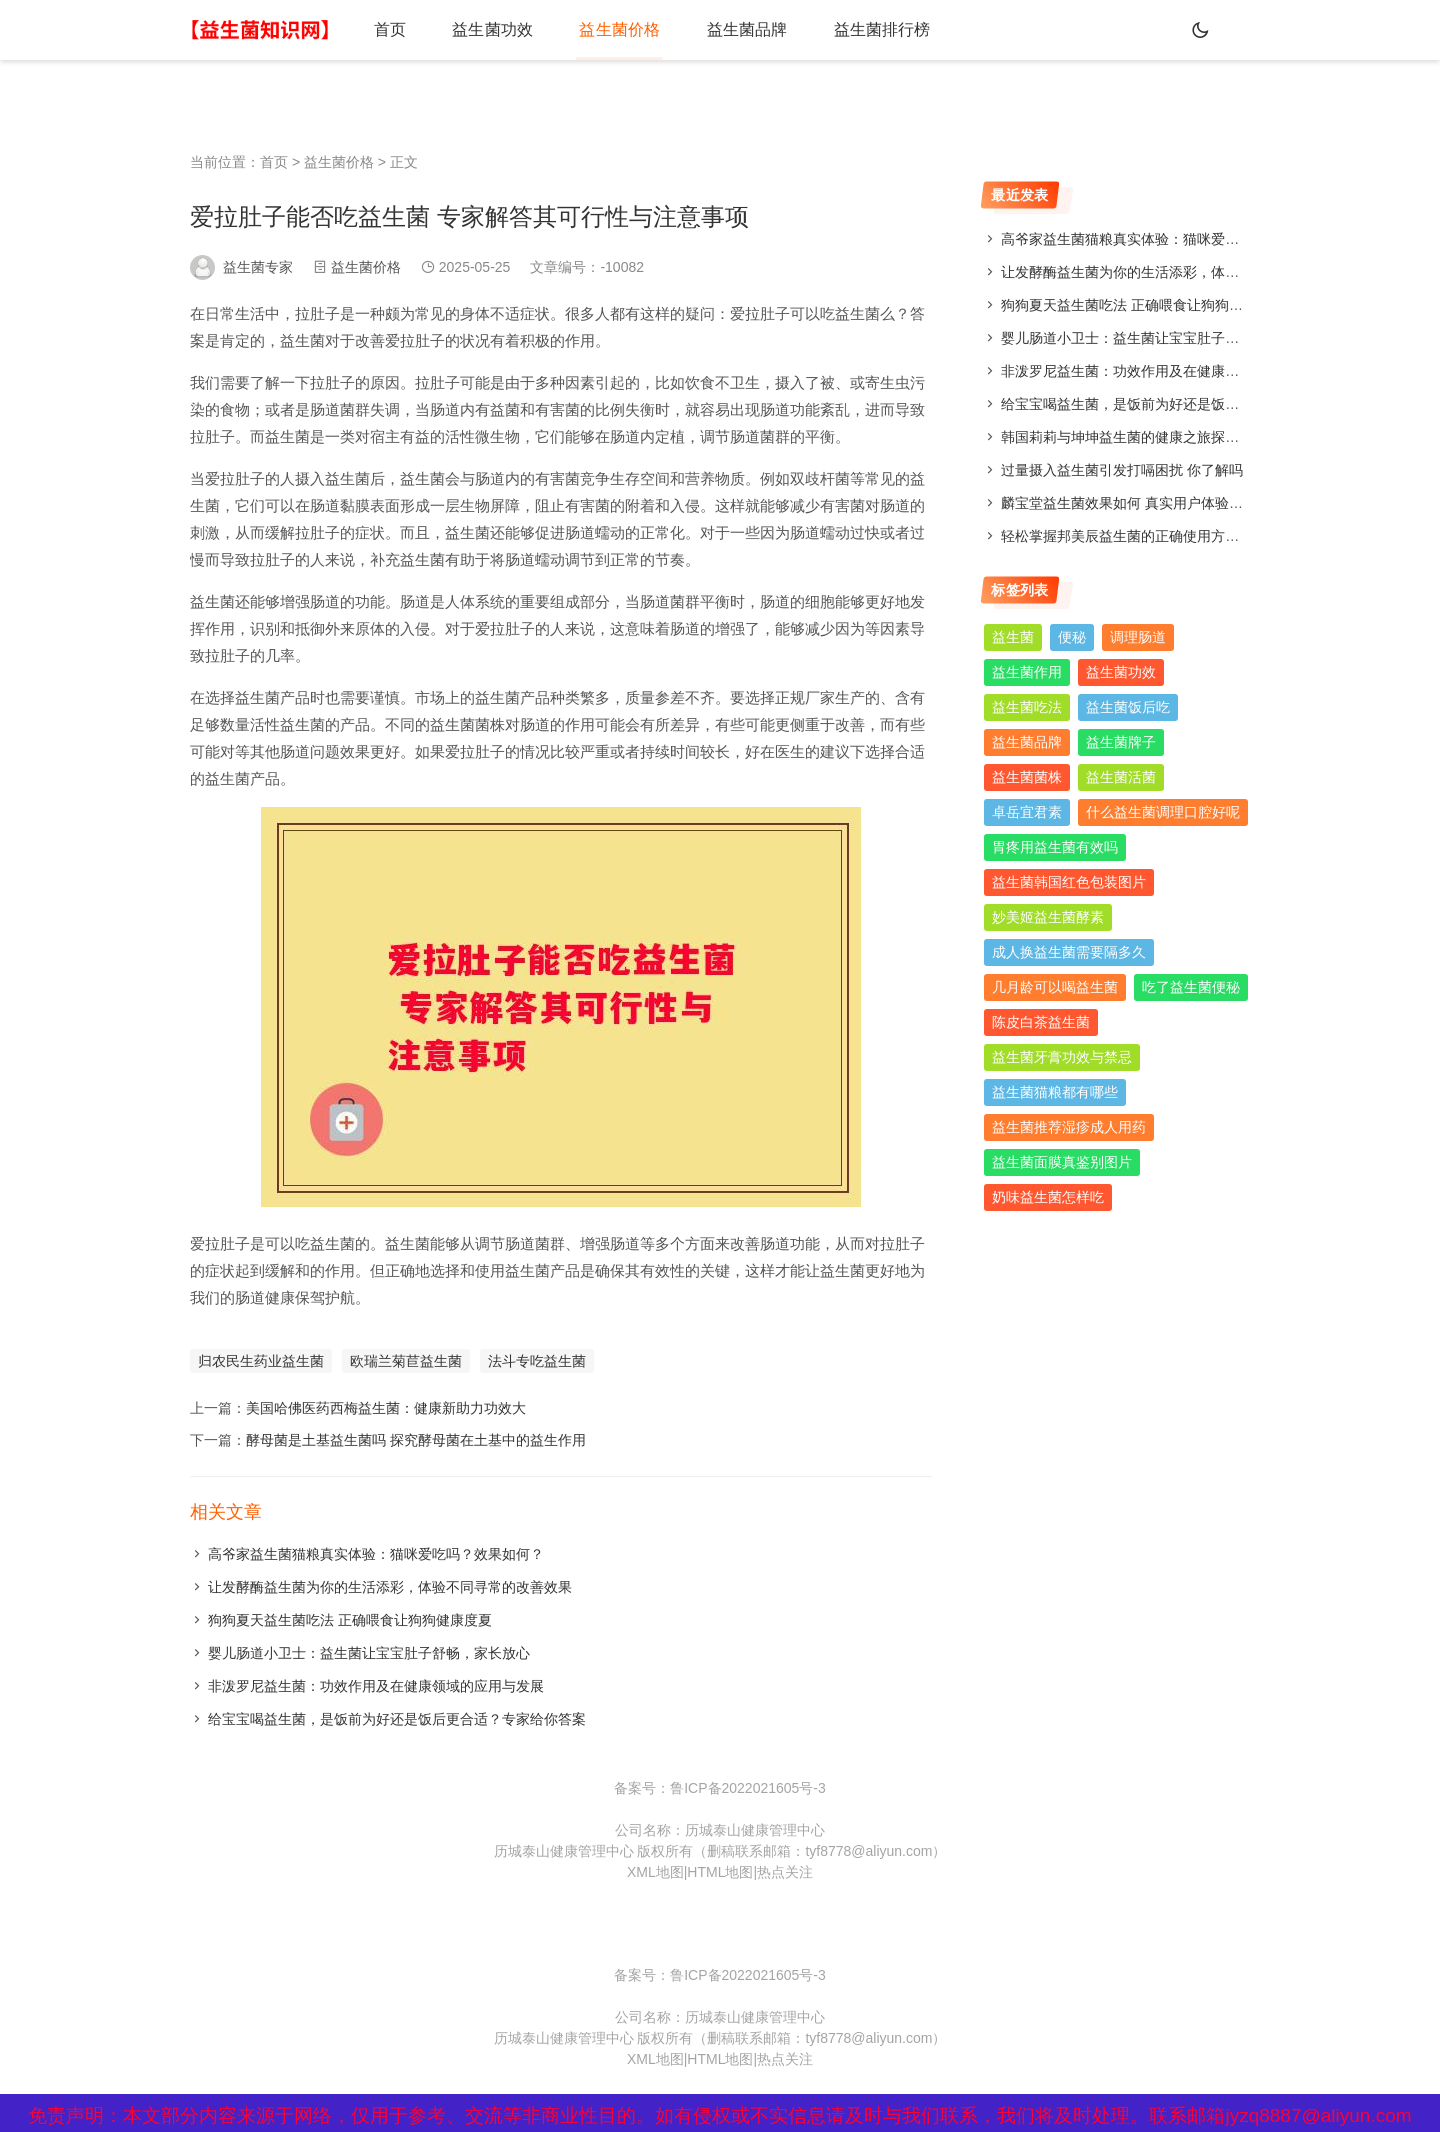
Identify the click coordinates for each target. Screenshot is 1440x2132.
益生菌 (1013, 637)
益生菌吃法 (1027, 707)
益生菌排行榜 (850, 29)
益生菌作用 (1027, 672)
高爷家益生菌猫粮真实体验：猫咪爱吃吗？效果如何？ (376, 1554)
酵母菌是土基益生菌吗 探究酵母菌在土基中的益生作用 (416, 1440)
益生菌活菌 (1121, 777)
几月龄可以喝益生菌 (1055, 987)
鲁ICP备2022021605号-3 (748, 1788)
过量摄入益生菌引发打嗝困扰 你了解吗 (1122, 470)
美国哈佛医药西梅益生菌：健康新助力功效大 (386, 1408)
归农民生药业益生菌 (261, 1361)
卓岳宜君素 (1027, 812)
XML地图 (655, 1872)
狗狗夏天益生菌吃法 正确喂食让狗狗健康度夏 (350, 1620)
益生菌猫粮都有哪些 (1055, 1092)
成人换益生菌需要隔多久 (1069, 952)
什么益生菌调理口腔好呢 (1163, 812)
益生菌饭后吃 (1128, 707)
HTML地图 (720, 1872)
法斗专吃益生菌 (537, 1361)
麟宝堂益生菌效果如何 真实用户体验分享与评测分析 (1164, 503)
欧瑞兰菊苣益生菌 (406, 1361)
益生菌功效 (482, 29)
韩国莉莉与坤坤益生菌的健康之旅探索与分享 (1141, 437)
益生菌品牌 (722, 29)
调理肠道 (1138, 637)
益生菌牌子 (1121, 742)
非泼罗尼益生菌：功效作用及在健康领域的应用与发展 (376, 1686)
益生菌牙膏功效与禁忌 (1062, 1057)
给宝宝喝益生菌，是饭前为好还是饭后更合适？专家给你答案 (397, 1719)
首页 (386, 29)
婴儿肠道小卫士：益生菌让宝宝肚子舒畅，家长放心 (369, 1653)
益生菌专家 (258, 267)
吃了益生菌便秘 (1191, 987)
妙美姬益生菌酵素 (1048, 917)
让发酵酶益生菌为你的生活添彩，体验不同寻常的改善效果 (390, 1587)
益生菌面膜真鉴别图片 (1062, 1162)
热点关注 (785, 1872)
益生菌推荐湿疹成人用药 (1069, 1127)
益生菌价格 (602, 29)
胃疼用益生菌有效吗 (1055, 847)
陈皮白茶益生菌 (1041, 1022)
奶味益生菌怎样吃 (1048, 1197)
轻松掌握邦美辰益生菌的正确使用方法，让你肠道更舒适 (1176, 536)
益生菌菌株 (1027, 777)
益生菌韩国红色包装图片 (1069, 882)
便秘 (1072, 637)
